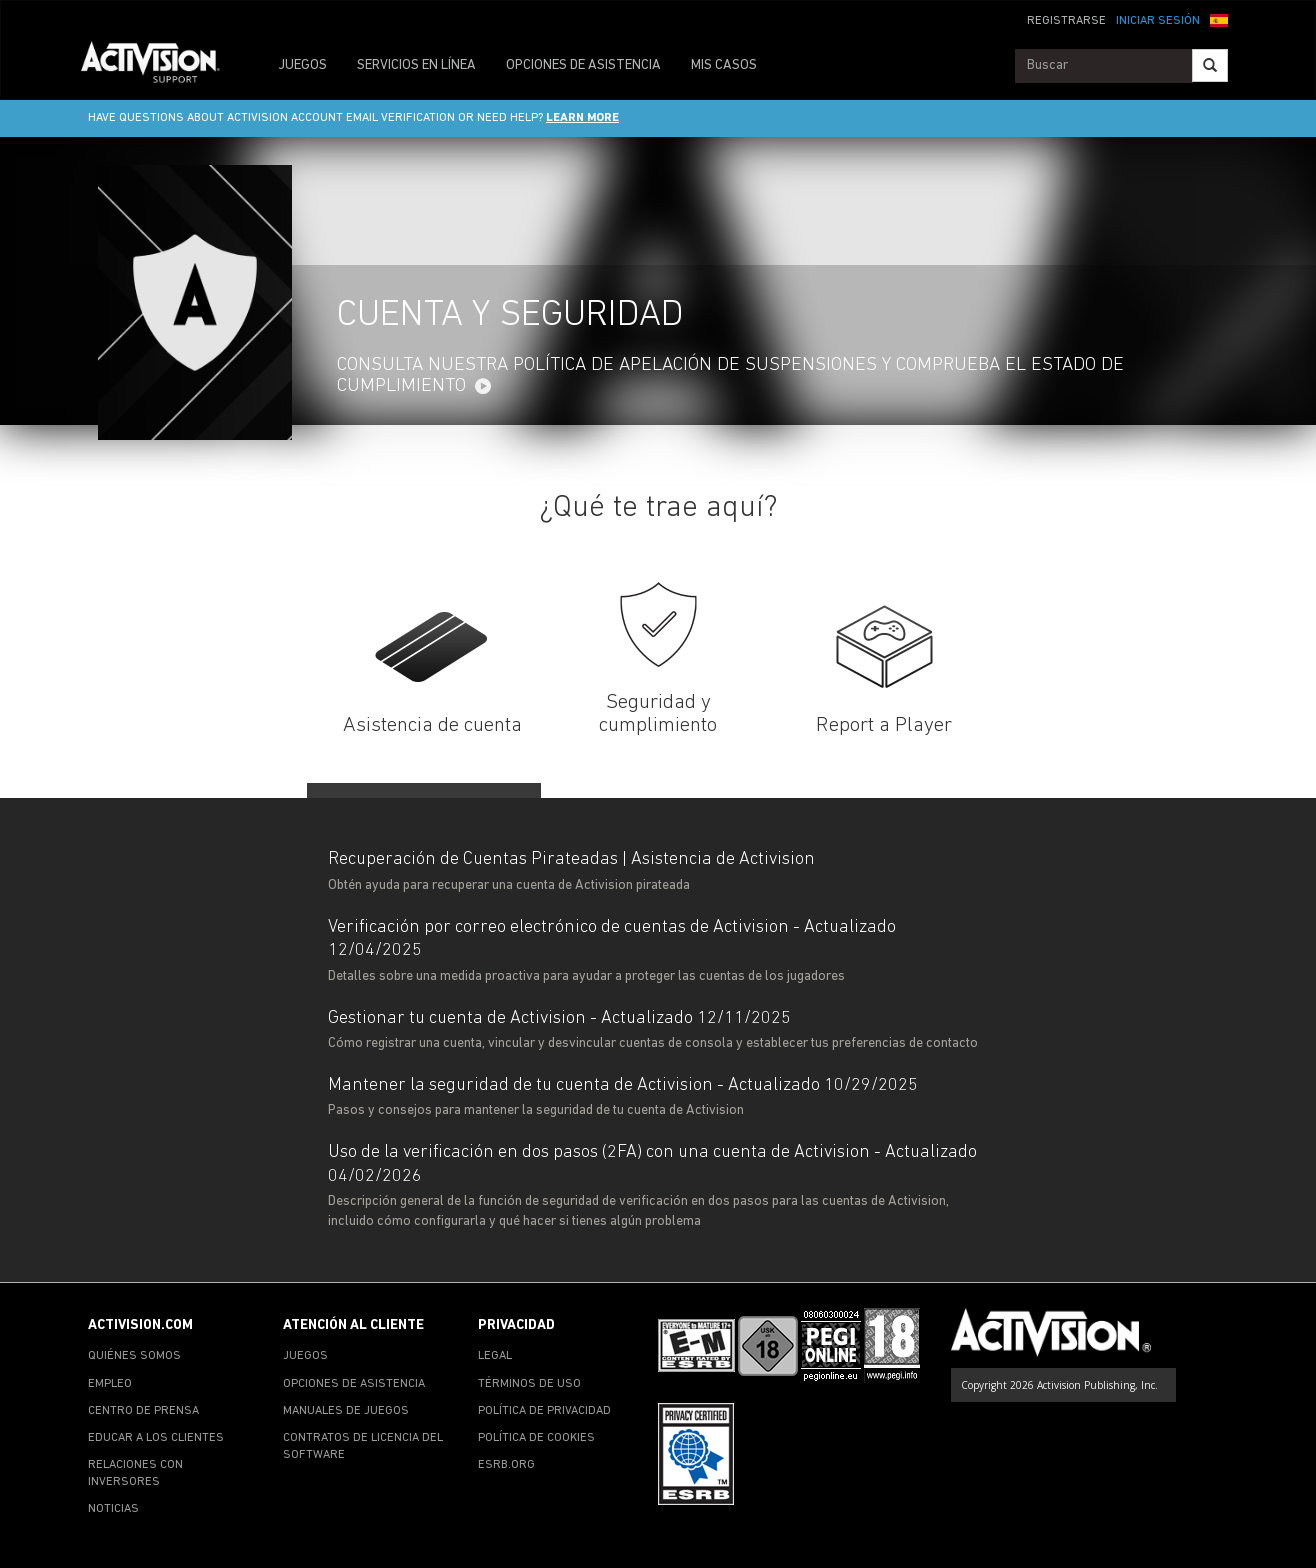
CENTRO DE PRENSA (143, 1411)
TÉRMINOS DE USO (529, 1384)
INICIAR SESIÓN (1158, 21)
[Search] (1210, 65)
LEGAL (495, 1356)
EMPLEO (110, 1384)
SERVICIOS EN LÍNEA (416, 65)
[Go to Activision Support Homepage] (160, 66)
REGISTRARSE (1066, 21)
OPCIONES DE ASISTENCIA (583, 65)
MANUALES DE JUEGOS (346, 1411)
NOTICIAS (113, 1509)
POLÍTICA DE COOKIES (536, 1438)
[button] (1219, 19)
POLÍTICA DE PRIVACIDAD (544, 1411)
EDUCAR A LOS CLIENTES (156, 1438)
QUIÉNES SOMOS (134, 1356)
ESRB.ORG (506, 1465)
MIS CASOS (724, 65)
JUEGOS (302, 65)
